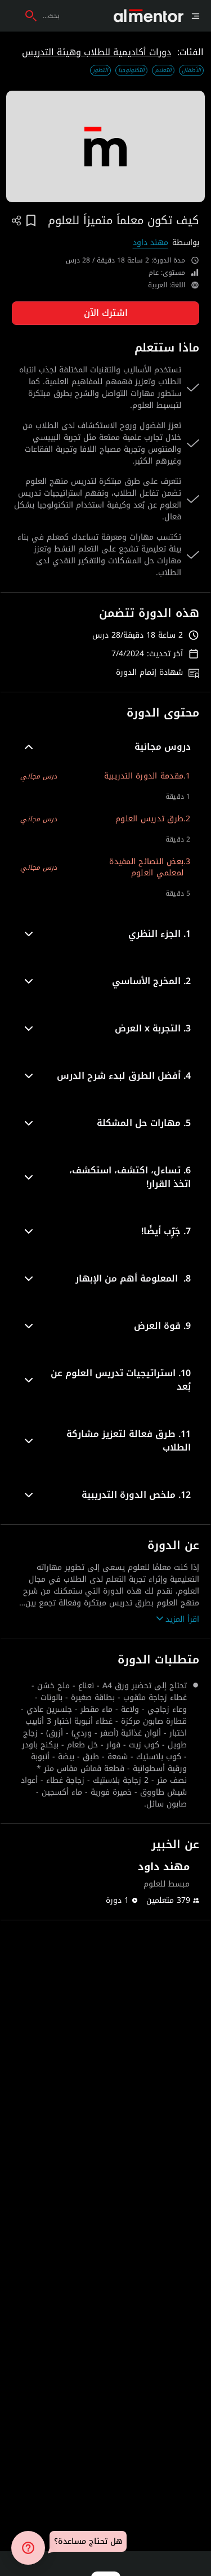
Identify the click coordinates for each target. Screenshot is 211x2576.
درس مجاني (38, 776)
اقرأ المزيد (177, 1619)
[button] (105, 747)
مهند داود (150, 242)
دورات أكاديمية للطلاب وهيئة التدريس (96, 52)
